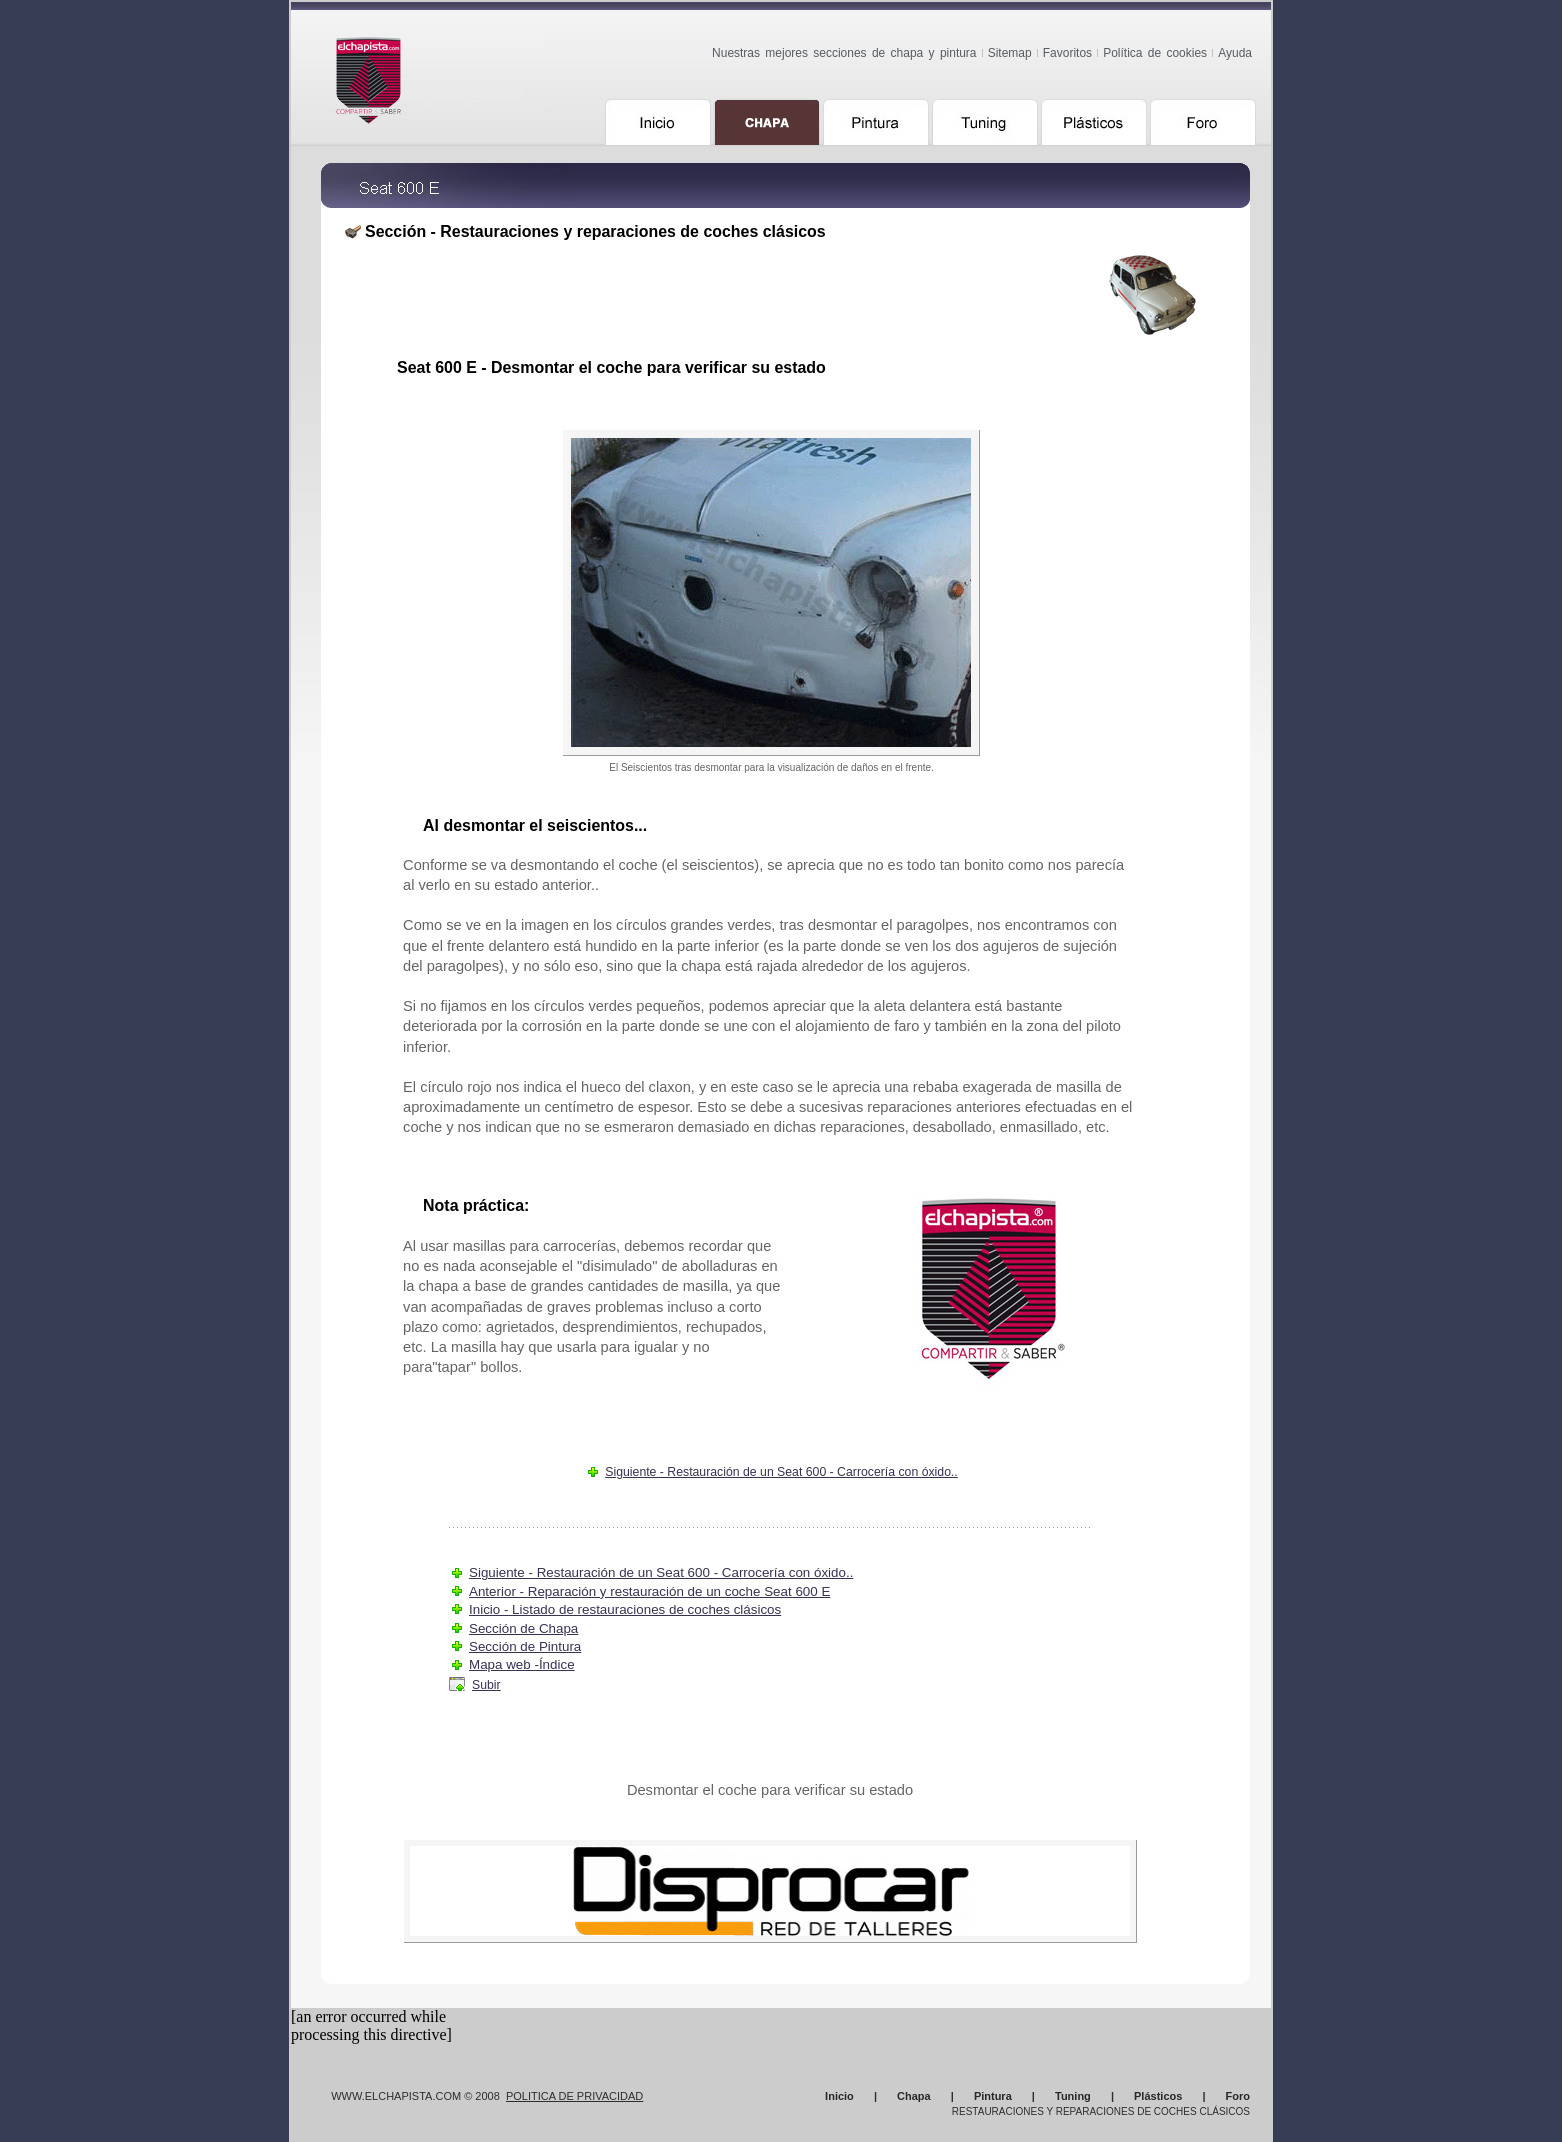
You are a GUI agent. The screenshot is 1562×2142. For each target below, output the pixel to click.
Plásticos (1158, 2096)
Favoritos (1067, 53)
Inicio (839, 2096)
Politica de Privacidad (574, 2096)
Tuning (1073, 2096)
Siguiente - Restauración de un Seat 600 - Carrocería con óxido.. (781, 1472)
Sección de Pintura (525, 1646)
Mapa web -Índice (522, 1664)
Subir (486, 1685)
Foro (1238, 2096)
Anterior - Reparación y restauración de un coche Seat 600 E (649, 1591)
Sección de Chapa (523, 1628)
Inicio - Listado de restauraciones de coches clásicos (625, 1609)
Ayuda (1235, 53)
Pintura (993, 2096)
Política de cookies (1155, 53)
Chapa (914, 2096)
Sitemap (1010, 53)
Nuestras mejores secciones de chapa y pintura (844, 53)
